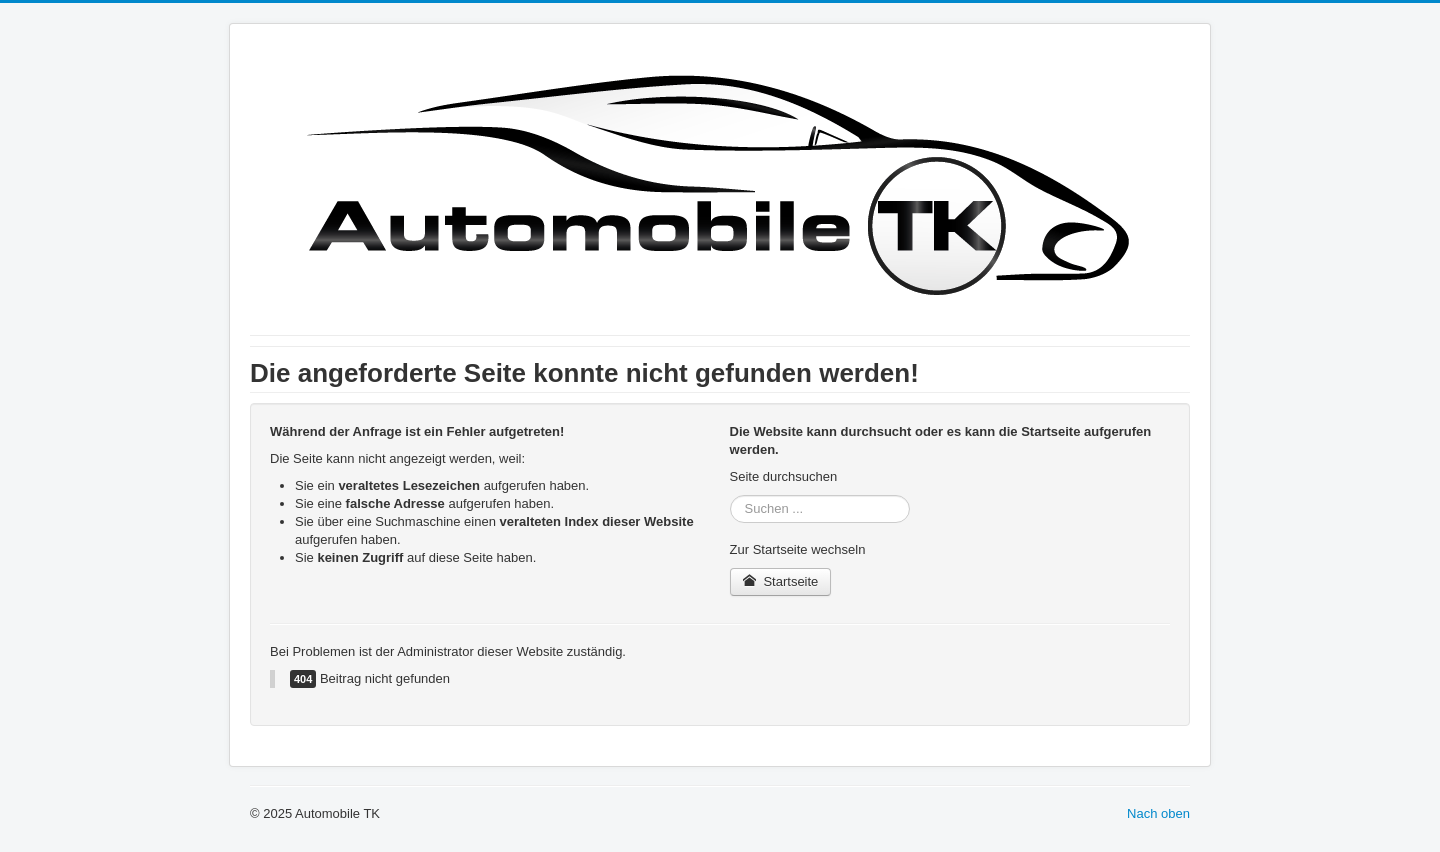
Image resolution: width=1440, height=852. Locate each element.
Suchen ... (730, 495)
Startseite (781, 581)
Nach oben (1158, 813)
